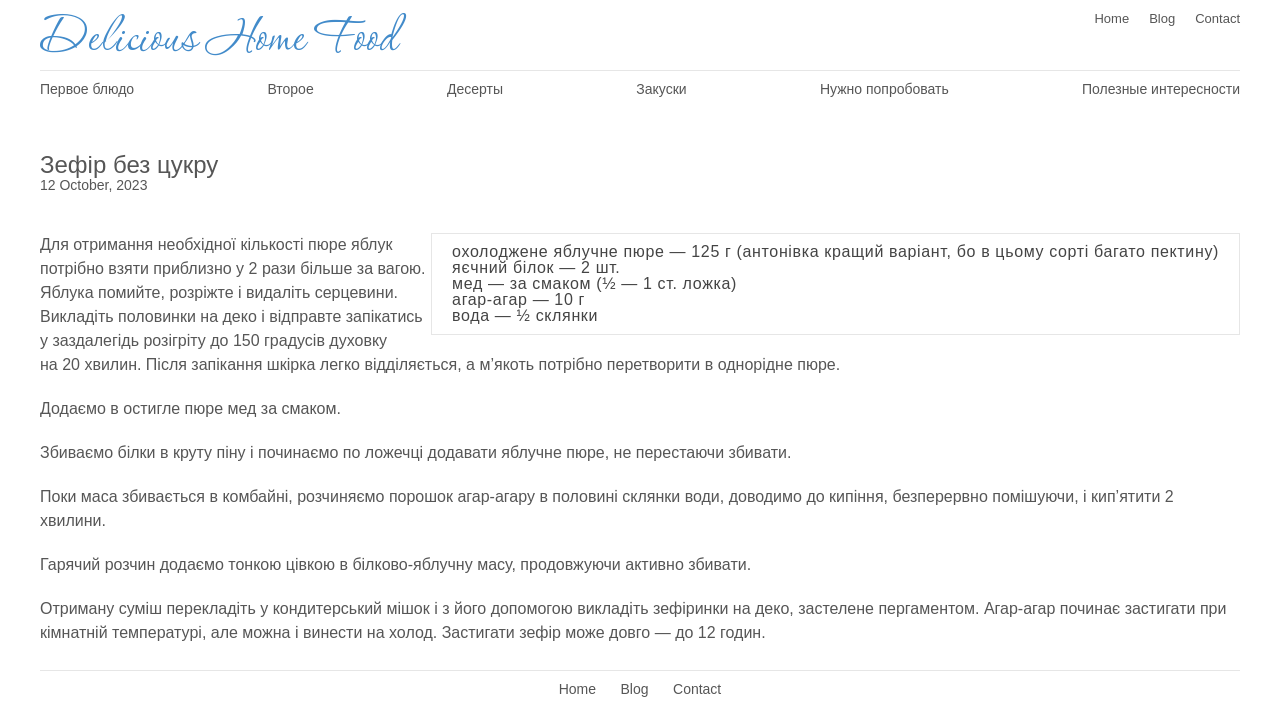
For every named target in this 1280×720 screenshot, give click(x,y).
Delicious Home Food (218, 40)
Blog (1162, 18)
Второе (290, 89)
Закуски (661, 89)
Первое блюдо (87, 89)
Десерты (475, 89)
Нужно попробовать (884, 89)
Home (1111, 18)
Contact (1217, 18)
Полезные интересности (1161, 89)
